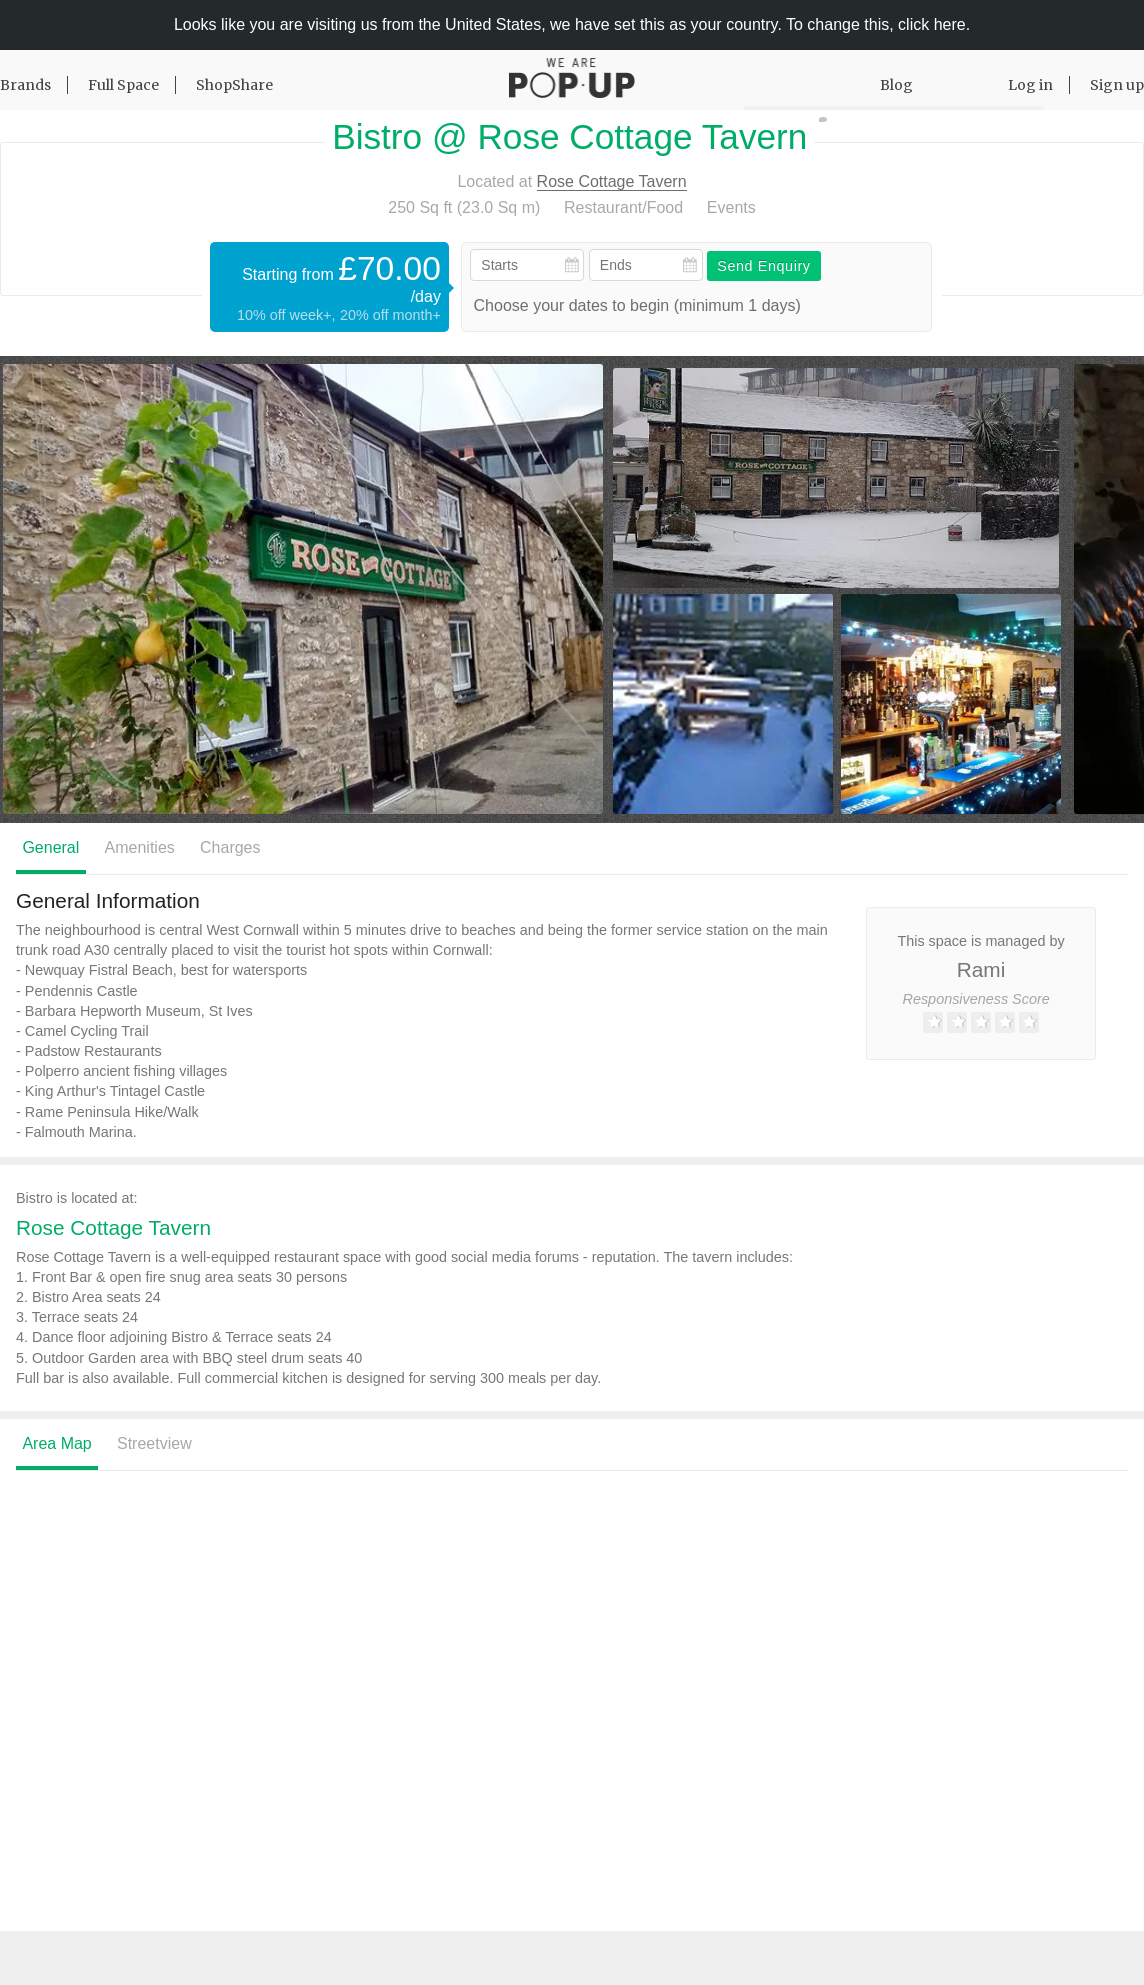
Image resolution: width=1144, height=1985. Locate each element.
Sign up (1117, 85)
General (50, 847)
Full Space (123, 85)
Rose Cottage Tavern (612, 181)
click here (932, 24)
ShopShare (234, 85)
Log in (1030, 85)
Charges (230, 847)
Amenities (140, 847)
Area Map (56, 1443)
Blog (896, 85)
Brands (25, 85)
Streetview (154, 1443)
